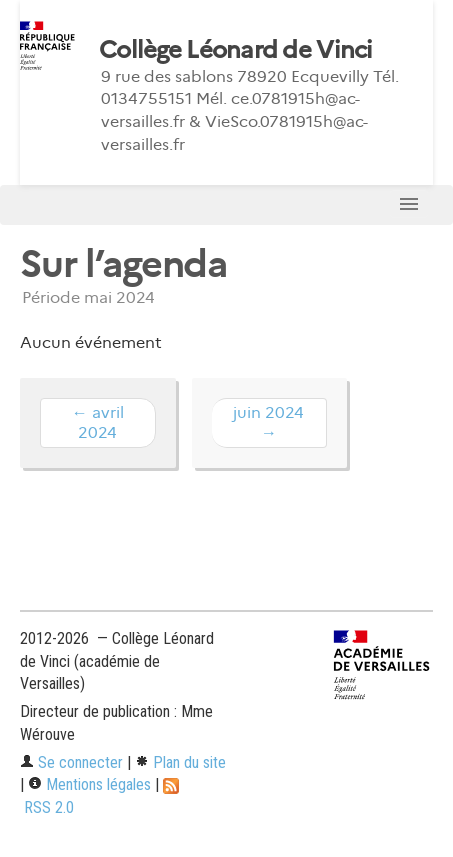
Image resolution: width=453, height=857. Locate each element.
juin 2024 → (268, 422)
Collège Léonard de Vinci (236, 50)
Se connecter (71, 762)
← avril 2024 (98, 422)
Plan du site (180, 762)
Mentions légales (89, 784)
